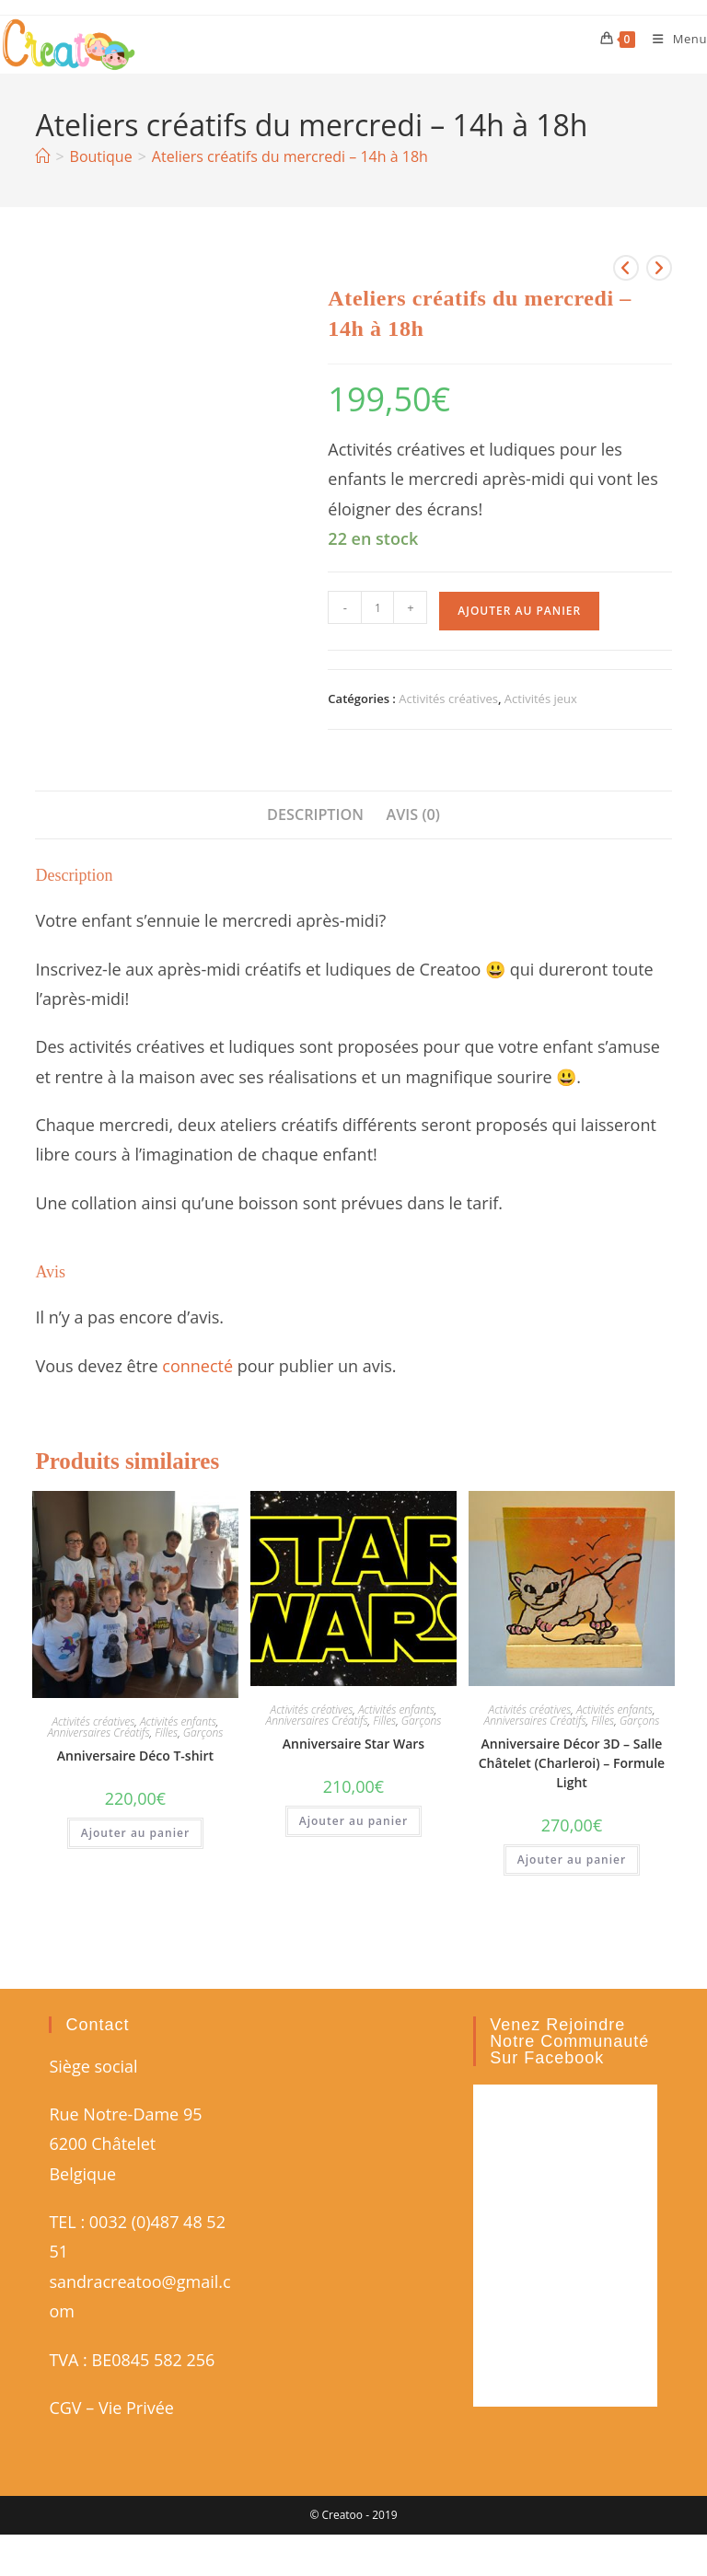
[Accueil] (42, 156)
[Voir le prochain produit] (659, 268)
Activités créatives (448, 698)
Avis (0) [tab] (413, 814)
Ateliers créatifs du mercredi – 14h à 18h (290, 156)
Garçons (203, 1732)
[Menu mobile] (673, 38)
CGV (65, 2408)
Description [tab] (315, 814)
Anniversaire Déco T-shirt (135, 1755)
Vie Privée (136, 2408)
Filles (166, 1732)
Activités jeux (540, 698)
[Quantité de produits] (377, 607)
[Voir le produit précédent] (626, 268)
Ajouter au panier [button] (135, 1833)
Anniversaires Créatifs (98, 1732)
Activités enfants (178, 1721)
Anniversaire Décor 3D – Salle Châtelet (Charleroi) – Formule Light (572, 1763)
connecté (197, 1366)
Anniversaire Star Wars (353, 1743)
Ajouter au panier (519, 610)
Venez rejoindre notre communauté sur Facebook (569, 2041)
